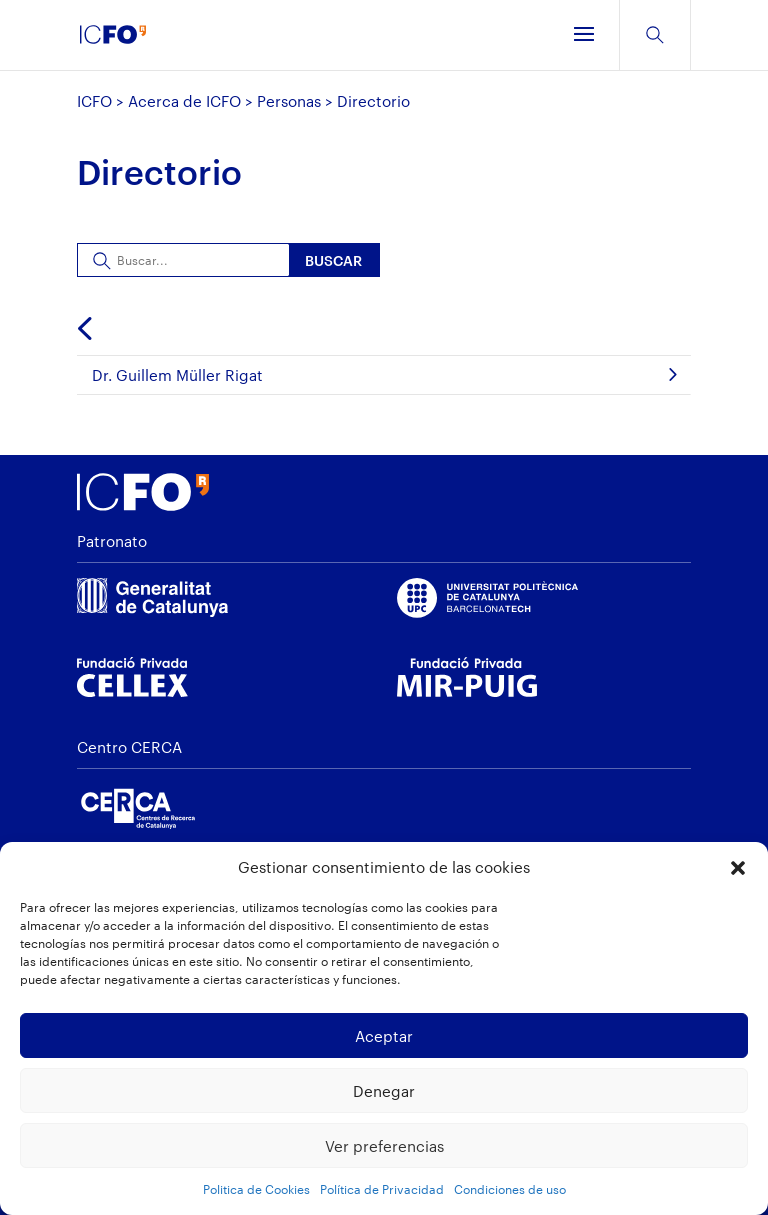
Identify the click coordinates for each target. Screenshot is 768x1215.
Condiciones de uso (510, 1189)
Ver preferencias (384, 1146)
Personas (289, 101)
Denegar (384, 1091)
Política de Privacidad (382, 1189)
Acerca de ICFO (184, 101)
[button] (738, 868)
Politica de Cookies (256, 1189)
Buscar (333, 260)
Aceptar (384, 1036)
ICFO (94, 101)
